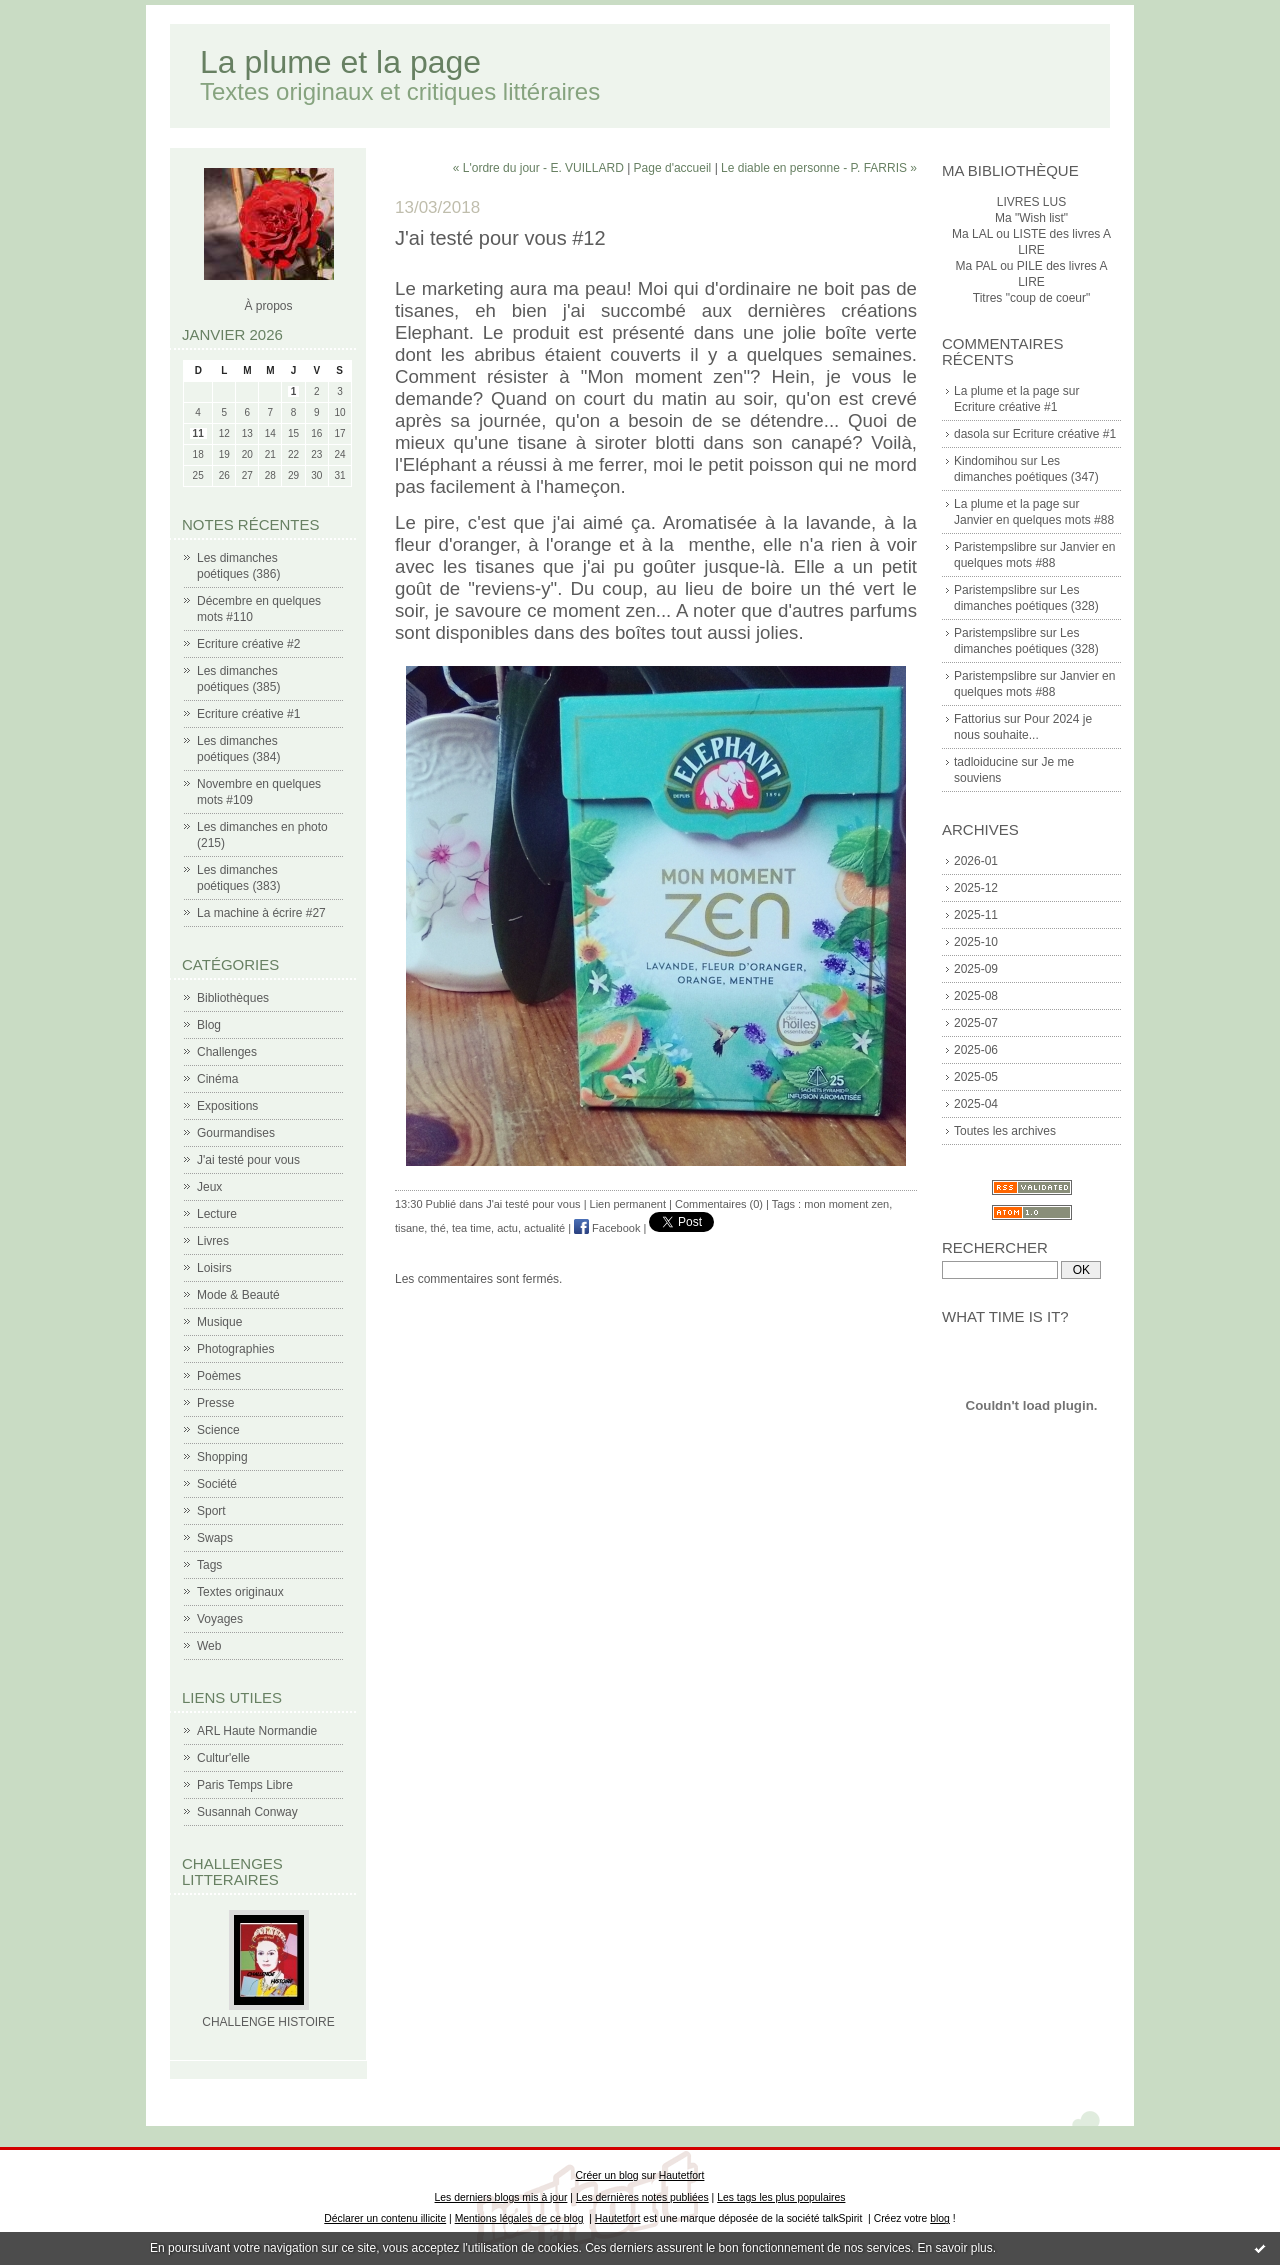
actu (507, 1228)
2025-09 (976, 969)
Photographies (235, 1349)
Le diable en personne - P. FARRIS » (819, 168)
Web (209, 1646)
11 (198, 433)
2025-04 (976, 1104)
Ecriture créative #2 (248, 644)
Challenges (227, 1052)
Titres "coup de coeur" (1031, 298)
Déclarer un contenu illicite (385, 2218)
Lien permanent (628, 1204)
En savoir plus (954, 2248)
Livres (213, 1241)
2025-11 (976, 915)
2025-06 (976, 1050)
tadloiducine (986, 762)
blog (940, 2218)
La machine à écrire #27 (261, 913)
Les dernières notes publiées (642, 2197)
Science (218, 1430)
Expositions (227, 1106)
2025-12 (976, 888)
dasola (971, 434)
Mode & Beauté (238, 1295)
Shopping (222, 1457)
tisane (409, 1228)
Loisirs (214, 1268)
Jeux (209, 1187)
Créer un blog (607, 2175)
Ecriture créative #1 (248, 714)
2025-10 (976, 942)
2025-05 (976, 1077)
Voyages (220, 1619)
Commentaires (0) (719, 1204)
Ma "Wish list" (1031, 218)
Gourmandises (236, 1133)
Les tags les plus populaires (781, 2197)
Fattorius (977, 719)
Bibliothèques (233, 998)
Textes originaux (240, 1592)
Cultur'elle (223, 1758)
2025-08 (976, 996)
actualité (544, 1228)
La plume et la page (340, 62)
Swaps (215, 1538)
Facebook (607, 1228)
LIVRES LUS (1031, 202)
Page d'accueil (673, 168)
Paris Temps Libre (245, 1785)
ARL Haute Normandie (257, 1731)
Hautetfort (682, 2175)
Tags (209, 1565)
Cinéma (217, 1079)
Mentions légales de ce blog (519, 2218)
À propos (268, 306)
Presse (215, 1403)
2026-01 (976, 861)
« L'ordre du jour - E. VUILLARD (538, 168)
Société (217, 1484)
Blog (209, 1025)
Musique (219, 1322)
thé (437, 1228)
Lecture (217, 1214)
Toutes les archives (1005, 1131)
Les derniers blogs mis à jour (501, 2197)
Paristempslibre (995, 547)
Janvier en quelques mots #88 (1034, 520)
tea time (471, 1228)
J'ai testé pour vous (248, 1160)
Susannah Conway (247, 1812)
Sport (211, 1511)
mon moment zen (846, 1204)
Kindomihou (985, 461)
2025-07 (976, 1023)
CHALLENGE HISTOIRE (268, 2022)
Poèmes (219, 1376)
